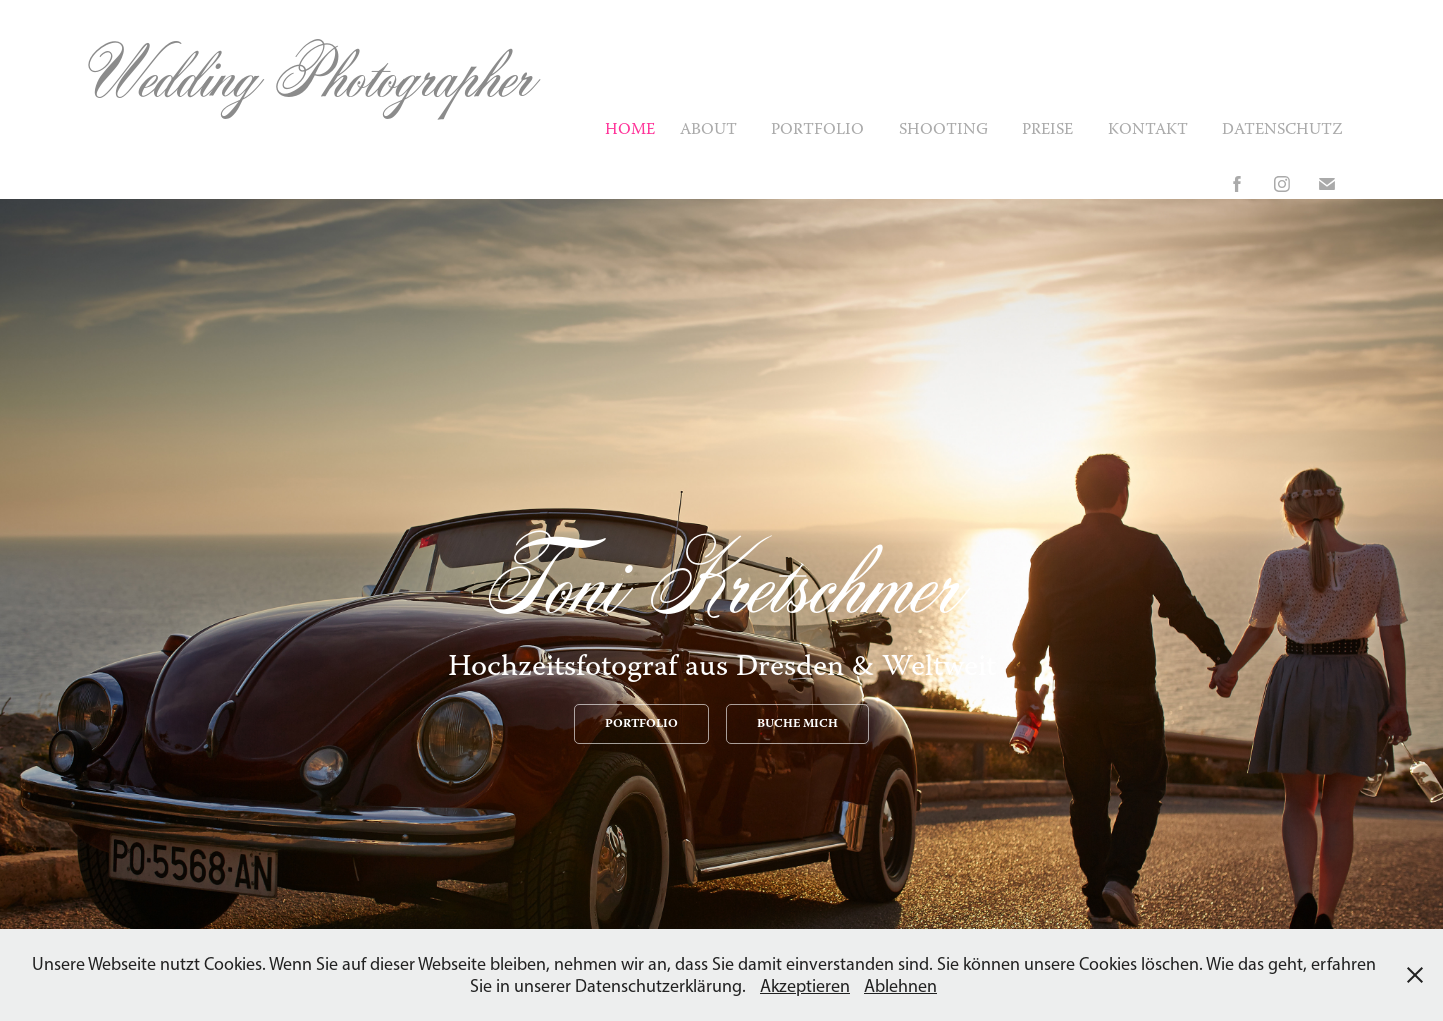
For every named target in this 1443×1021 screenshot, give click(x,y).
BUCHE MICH (797, 724)
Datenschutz (1282, 130)
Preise (1047, 130)
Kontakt (1148, 130)
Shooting (943, 130)
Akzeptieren (805, 986)
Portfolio (817, 130)
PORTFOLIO (641, 724)
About (708, 130)
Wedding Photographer (308, 74)
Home (630, 130)
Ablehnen (900, 986)
